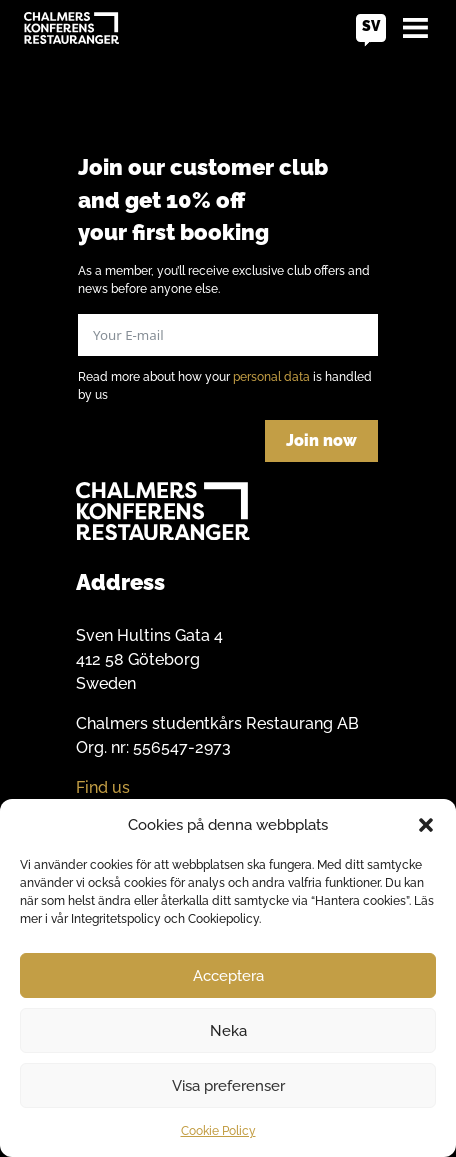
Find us (103, 787)
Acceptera (228, 976)
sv (371, 26)
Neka (228, 1031)
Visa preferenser (228, 1086)
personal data (271, 377)
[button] (426, 825)
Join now (321, 440)
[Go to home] (71, 28)
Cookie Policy (218, 1131)
